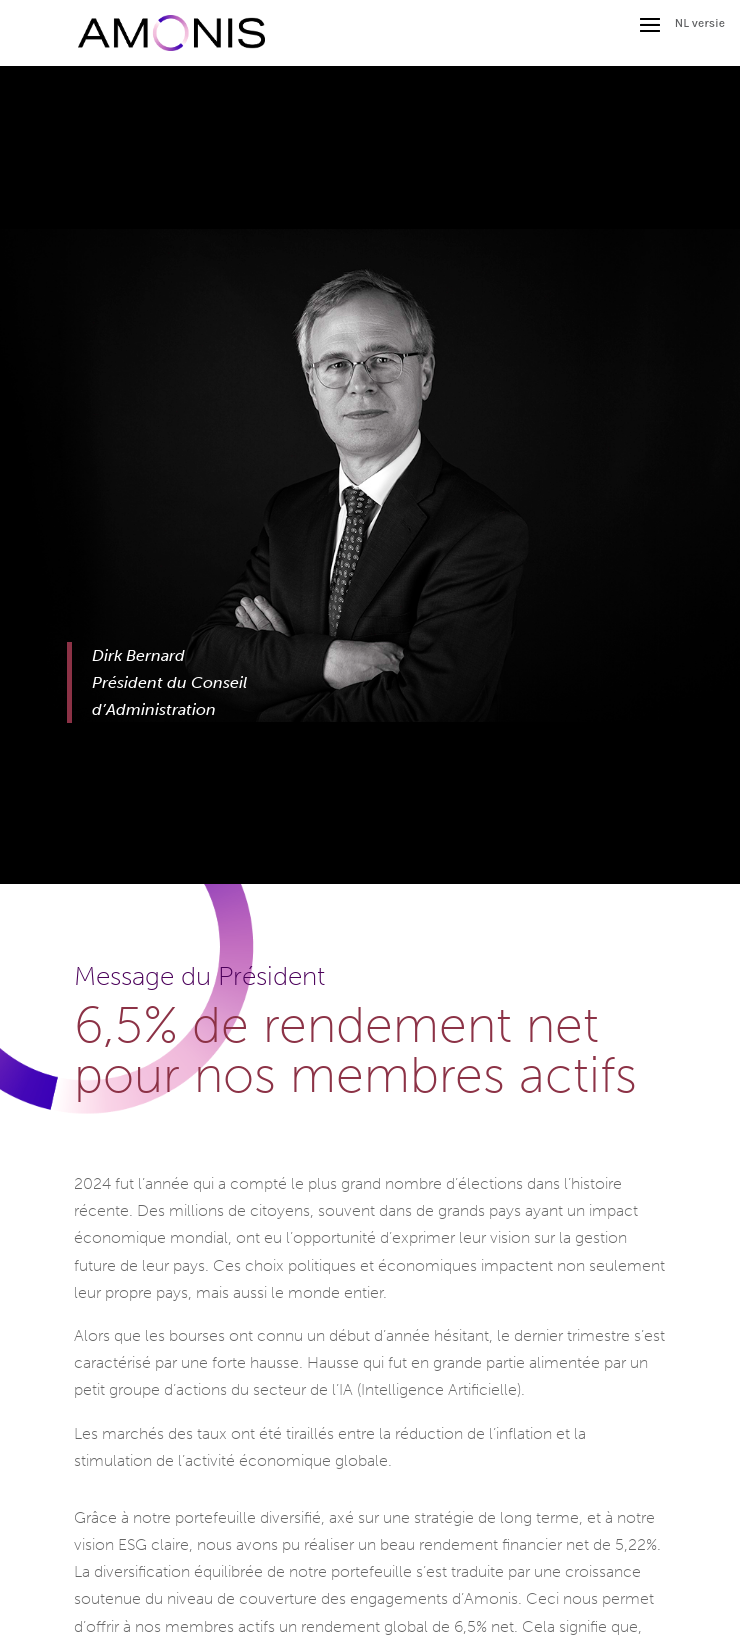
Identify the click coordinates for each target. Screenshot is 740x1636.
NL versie (700, 23)
